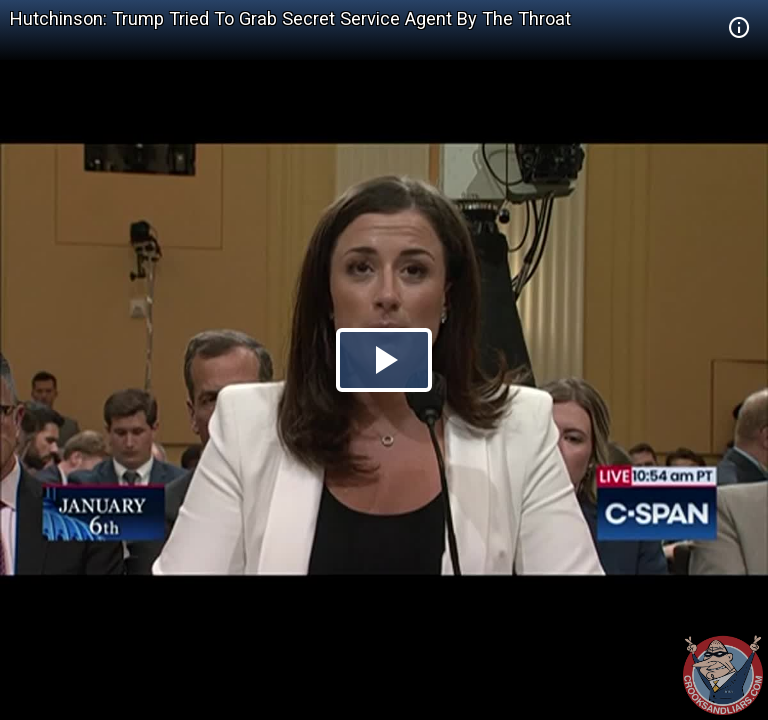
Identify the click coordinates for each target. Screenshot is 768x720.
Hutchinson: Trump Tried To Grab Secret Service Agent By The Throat (290, 18)
